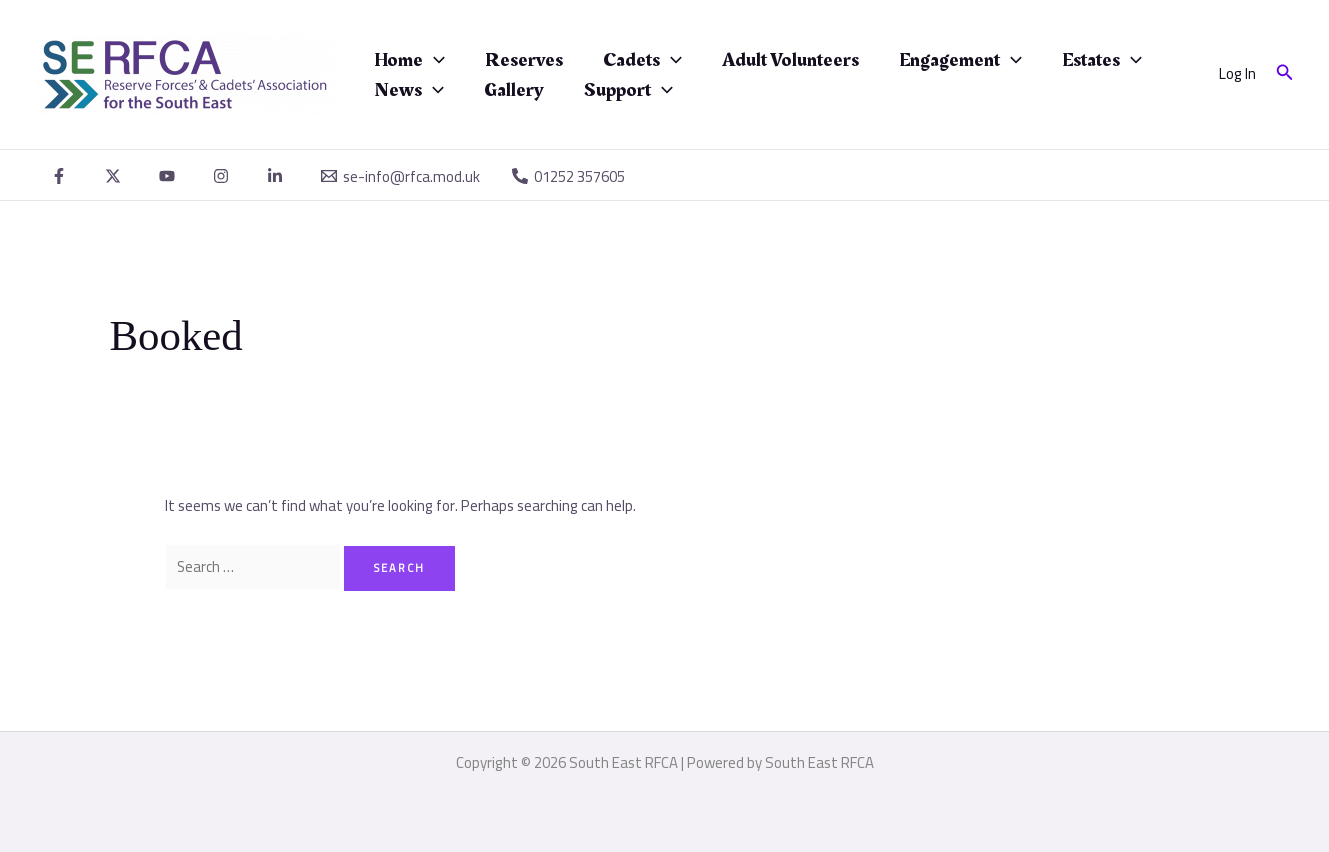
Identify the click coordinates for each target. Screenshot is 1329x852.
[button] (1285, 74)
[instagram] (224, 176)
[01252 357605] (568, 176)
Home (409, 60)
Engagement (960, 60)
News (409, 90)
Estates (1102, 60)
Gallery (514, 90)
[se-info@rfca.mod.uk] (400, 176)
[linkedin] (278, 176)
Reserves (524, 60)
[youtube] (170, 176)
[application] (434, 60)
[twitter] (116, 176)
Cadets (642, 60)
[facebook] (62, 176)
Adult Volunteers (790, 60)
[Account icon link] (1237, 74)
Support (628, 90)
